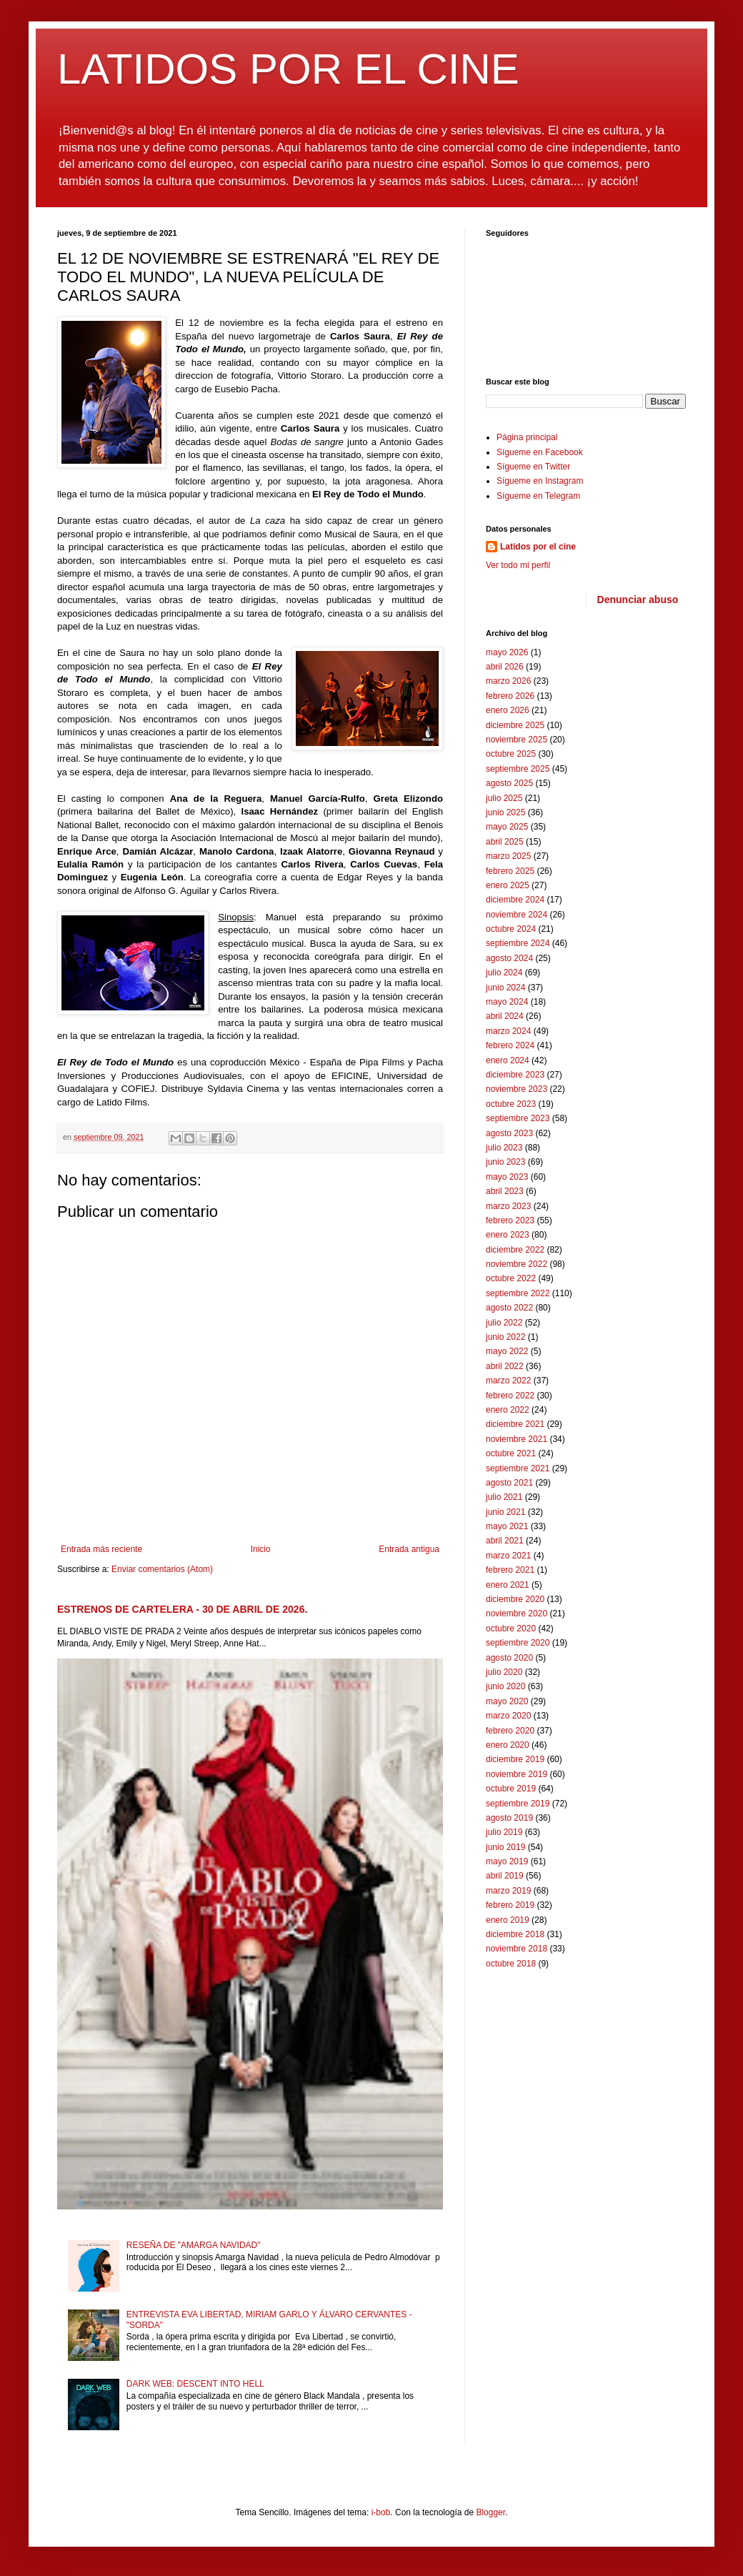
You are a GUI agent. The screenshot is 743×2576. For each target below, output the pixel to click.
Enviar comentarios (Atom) (162, 1569)
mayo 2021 (507, 1526)
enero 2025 (507, 885)
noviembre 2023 (516, 1089)
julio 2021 (504, 1497)
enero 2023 (507, 1235)
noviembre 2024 (516, 915)
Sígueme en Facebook (540, 452)
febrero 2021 (510, 1570)
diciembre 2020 (515, 1599)
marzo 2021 (508, 1556)
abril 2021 (505, 1541)
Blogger (490, 2512)
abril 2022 (505, 1366)
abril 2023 (505, 1191)
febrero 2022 (510, 1396)
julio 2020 (504, 1672)
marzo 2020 (508, 1716)
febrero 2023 (510, 1220)
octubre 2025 (511, 754)
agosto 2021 (509, 1483)
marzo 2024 (508, 1031)
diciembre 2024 (515, 900)
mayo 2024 (507, 1002)
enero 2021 (507, 1585)
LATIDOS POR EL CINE (288, 69)
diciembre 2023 (515, 1075)
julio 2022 (504, 1323)
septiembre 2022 (517, 1293)
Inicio (261, 1549)
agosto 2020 (509, 1658)
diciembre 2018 (515, 1934)
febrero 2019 (510, 1905)
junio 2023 (505, 1162)
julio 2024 (504, 973)
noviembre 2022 (516, 1264)
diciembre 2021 (515, 1424)
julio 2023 (504, 1148)
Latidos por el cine (538, 547)
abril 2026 (505, 667)
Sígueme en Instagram (540, 481)
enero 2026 (507, 710)
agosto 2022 (509, 1308)
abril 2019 (505, 1876)
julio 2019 (504, 1832)
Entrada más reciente (101, 1549)
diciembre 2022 (515, 1250)
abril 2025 (505, 842)
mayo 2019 (507, 1861)
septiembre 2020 (517, 1643)
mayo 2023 (507, 1177)
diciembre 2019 (515, 1759)
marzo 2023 (508, 1206)
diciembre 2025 (515, 725)
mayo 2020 (507, 1701)
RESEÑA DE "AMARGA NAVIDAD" (193, 2245)
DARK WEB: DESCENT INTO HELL (195, 2384)
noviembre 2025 (516, 740)
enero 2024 (507, 1060)
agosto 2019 (509, 1818)
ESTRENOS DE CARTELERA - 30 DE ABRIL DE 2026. (182, 1609)
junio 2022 (505, 1337)
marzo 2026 (508, 681)
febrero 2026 (510, 696)
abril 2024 (505, 1016)
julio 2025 (504, 798)
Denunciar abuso (638, 599)
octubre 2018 (511, 1964)
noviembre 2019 (516, 1774)
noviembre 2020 (516, 1613)
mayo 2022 (507, 1351)
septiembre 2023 (517, 1118)
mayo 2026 (507, 652)
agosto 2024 (509, 958)
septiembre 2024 (517, 943)
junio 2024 (505, 988)
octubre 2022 (511, 1278)
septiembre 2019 (517, 1804)
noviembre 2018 (516, 1949)
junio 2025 (505, 812)
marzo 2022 (508, 1381)
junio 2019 (505, 1847)
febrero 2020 (510, 1731)
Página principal (527, 437)
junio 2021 (505, 1512)
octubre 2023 (511, 1104)
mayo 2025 (507, 827)
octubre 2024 (511, 929)
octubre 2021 (511, 1453)
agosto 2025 (509, 783)
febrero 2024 (510, 1045)
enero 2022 (507, 1410)
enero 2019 (507, 1920)
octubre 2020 (511, 1628)
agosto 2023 (509, 1133)
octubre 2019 (511, 1789)
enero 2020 (507, 1745)
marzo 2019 (508, 1891)
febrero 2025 (510, 871)
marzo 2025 (508, 856)
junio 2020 (505, 1686)
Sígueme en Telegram (538, 496)
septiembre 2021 (517, 1468)
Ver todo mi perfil (518, 565)
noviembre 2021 (516, 1439)
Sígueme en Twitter (533, 467)
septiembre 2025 (517, 769)
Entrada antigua (409, 1549)
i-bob (381, 2512)
